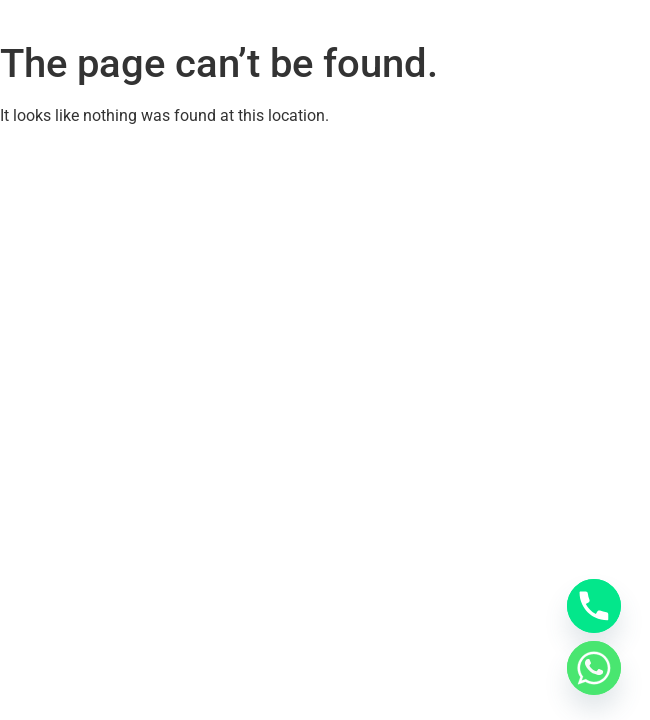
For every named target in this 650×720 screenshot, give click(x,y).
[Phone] (594, 606)
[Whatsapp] (594, 668)
